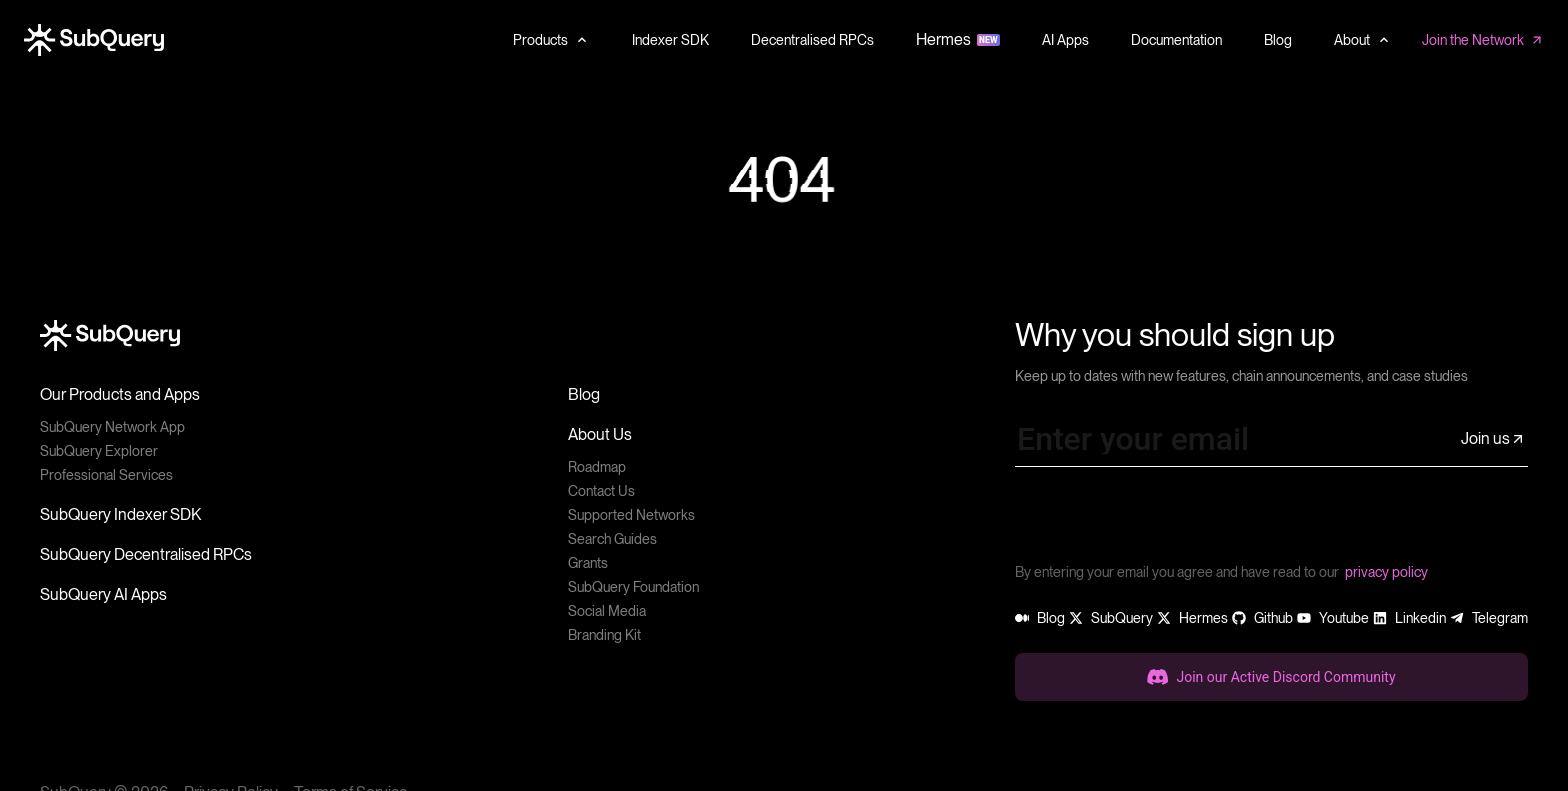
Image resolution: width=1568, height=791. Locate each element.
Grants (588, 563)
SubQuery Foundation (633, 587)
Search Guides (612, 539)
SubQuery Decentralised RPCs (146, 554)
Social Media (607, 611)
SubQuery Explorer (99, 451)
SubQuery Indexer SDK (120, 514)
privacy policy (1386, 572)
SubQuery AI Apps (103, 594)
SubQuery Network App (112, 427)
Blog (584, 394)
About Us (600, 434)
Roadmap (597, 467)
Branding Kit (604, 635)
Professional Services (106, 475)
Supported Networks (631, 515)
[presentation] (1167, 522)
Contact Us (601, 491)
